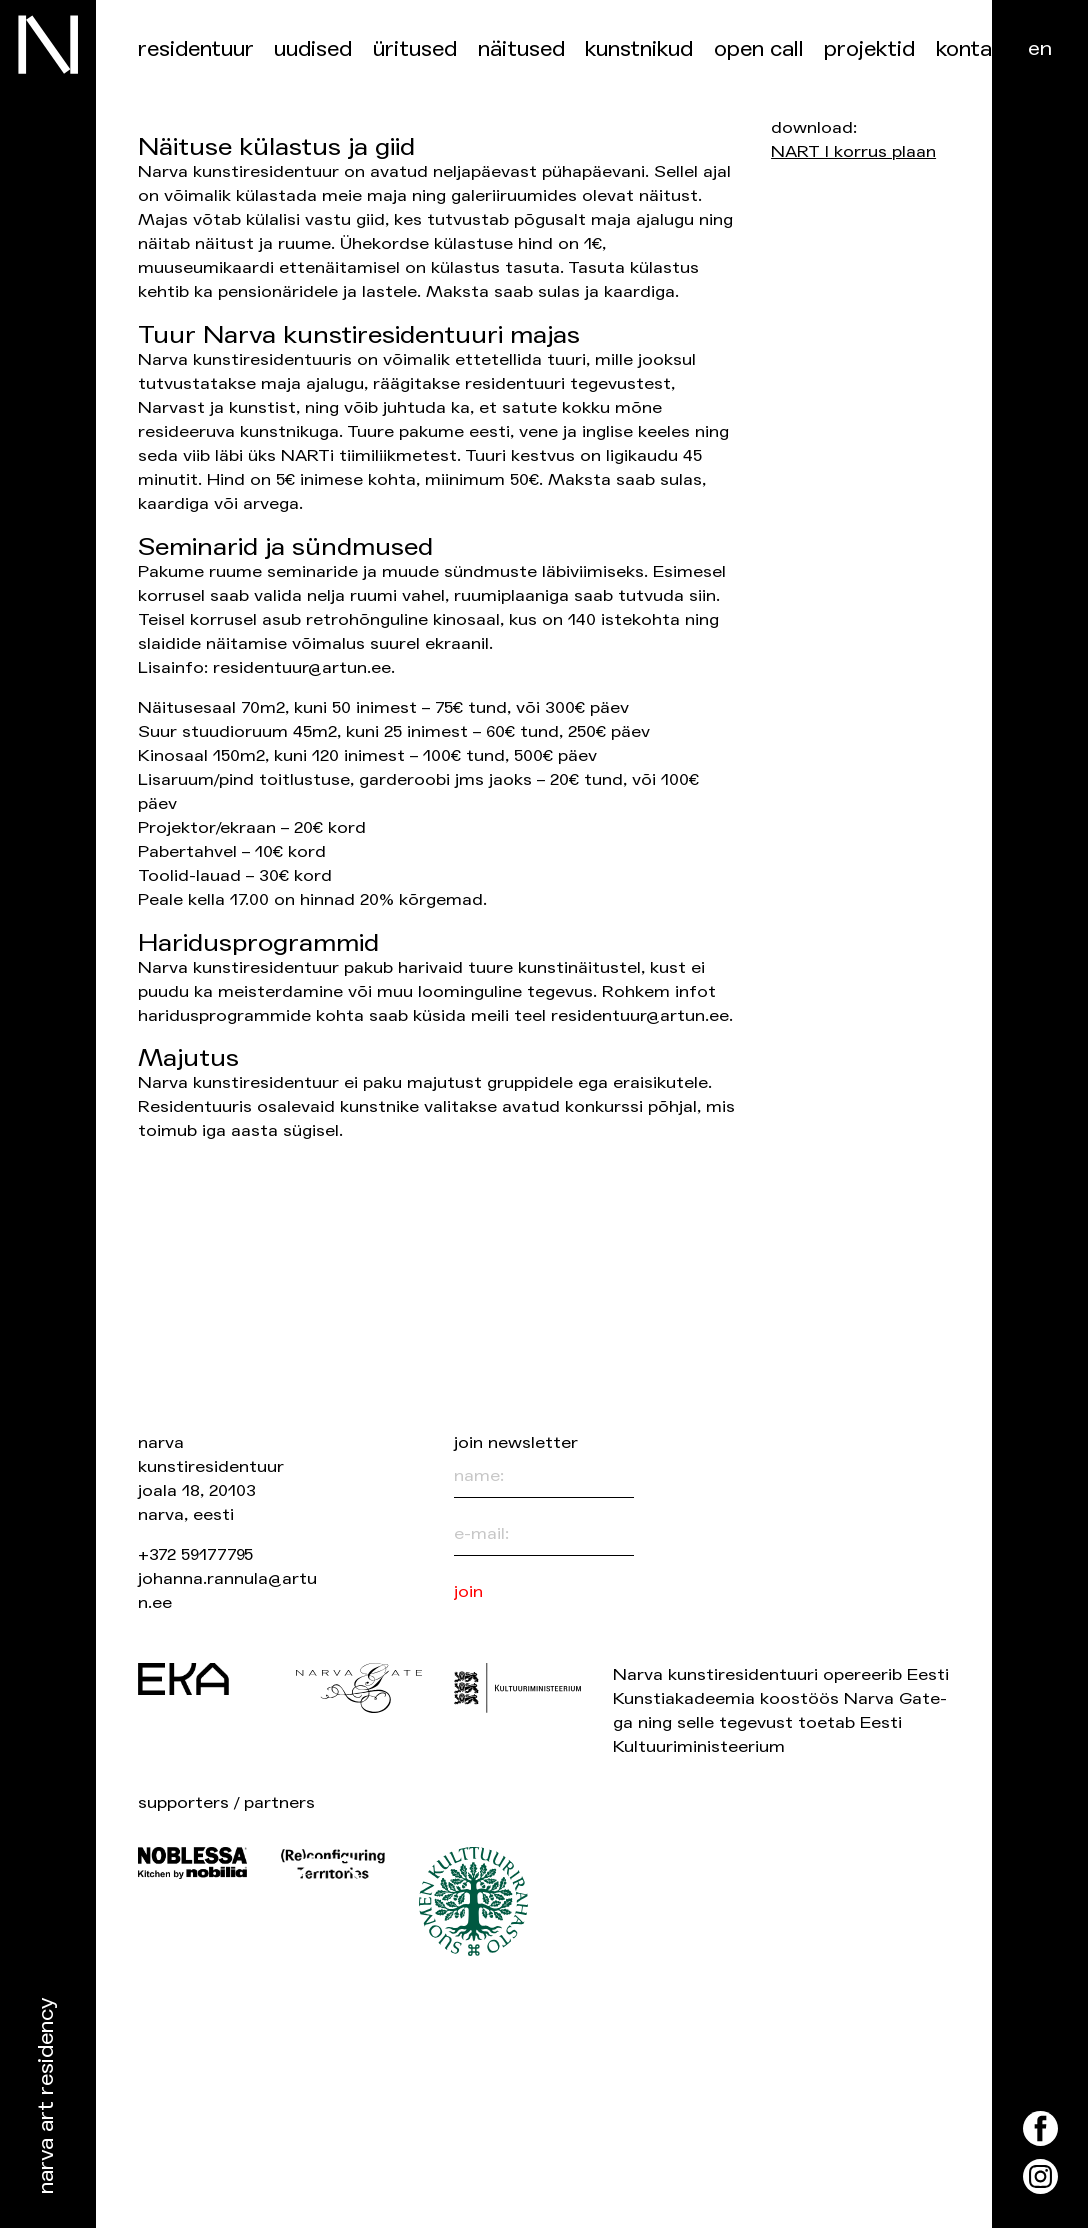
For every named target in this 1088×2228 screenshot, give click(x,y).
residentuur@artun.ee (302, 667)
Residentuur (196, 49)
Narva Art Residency (46, 2096)
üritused (415, 49)
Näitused (521, 49)
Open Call (759, 49)
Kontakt (974, 49)
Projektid (869, 49)
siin (702, 595)
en (1040, 48)
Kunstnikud (639, 49)
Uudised (313, 49)
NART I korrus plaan (853, 151)
